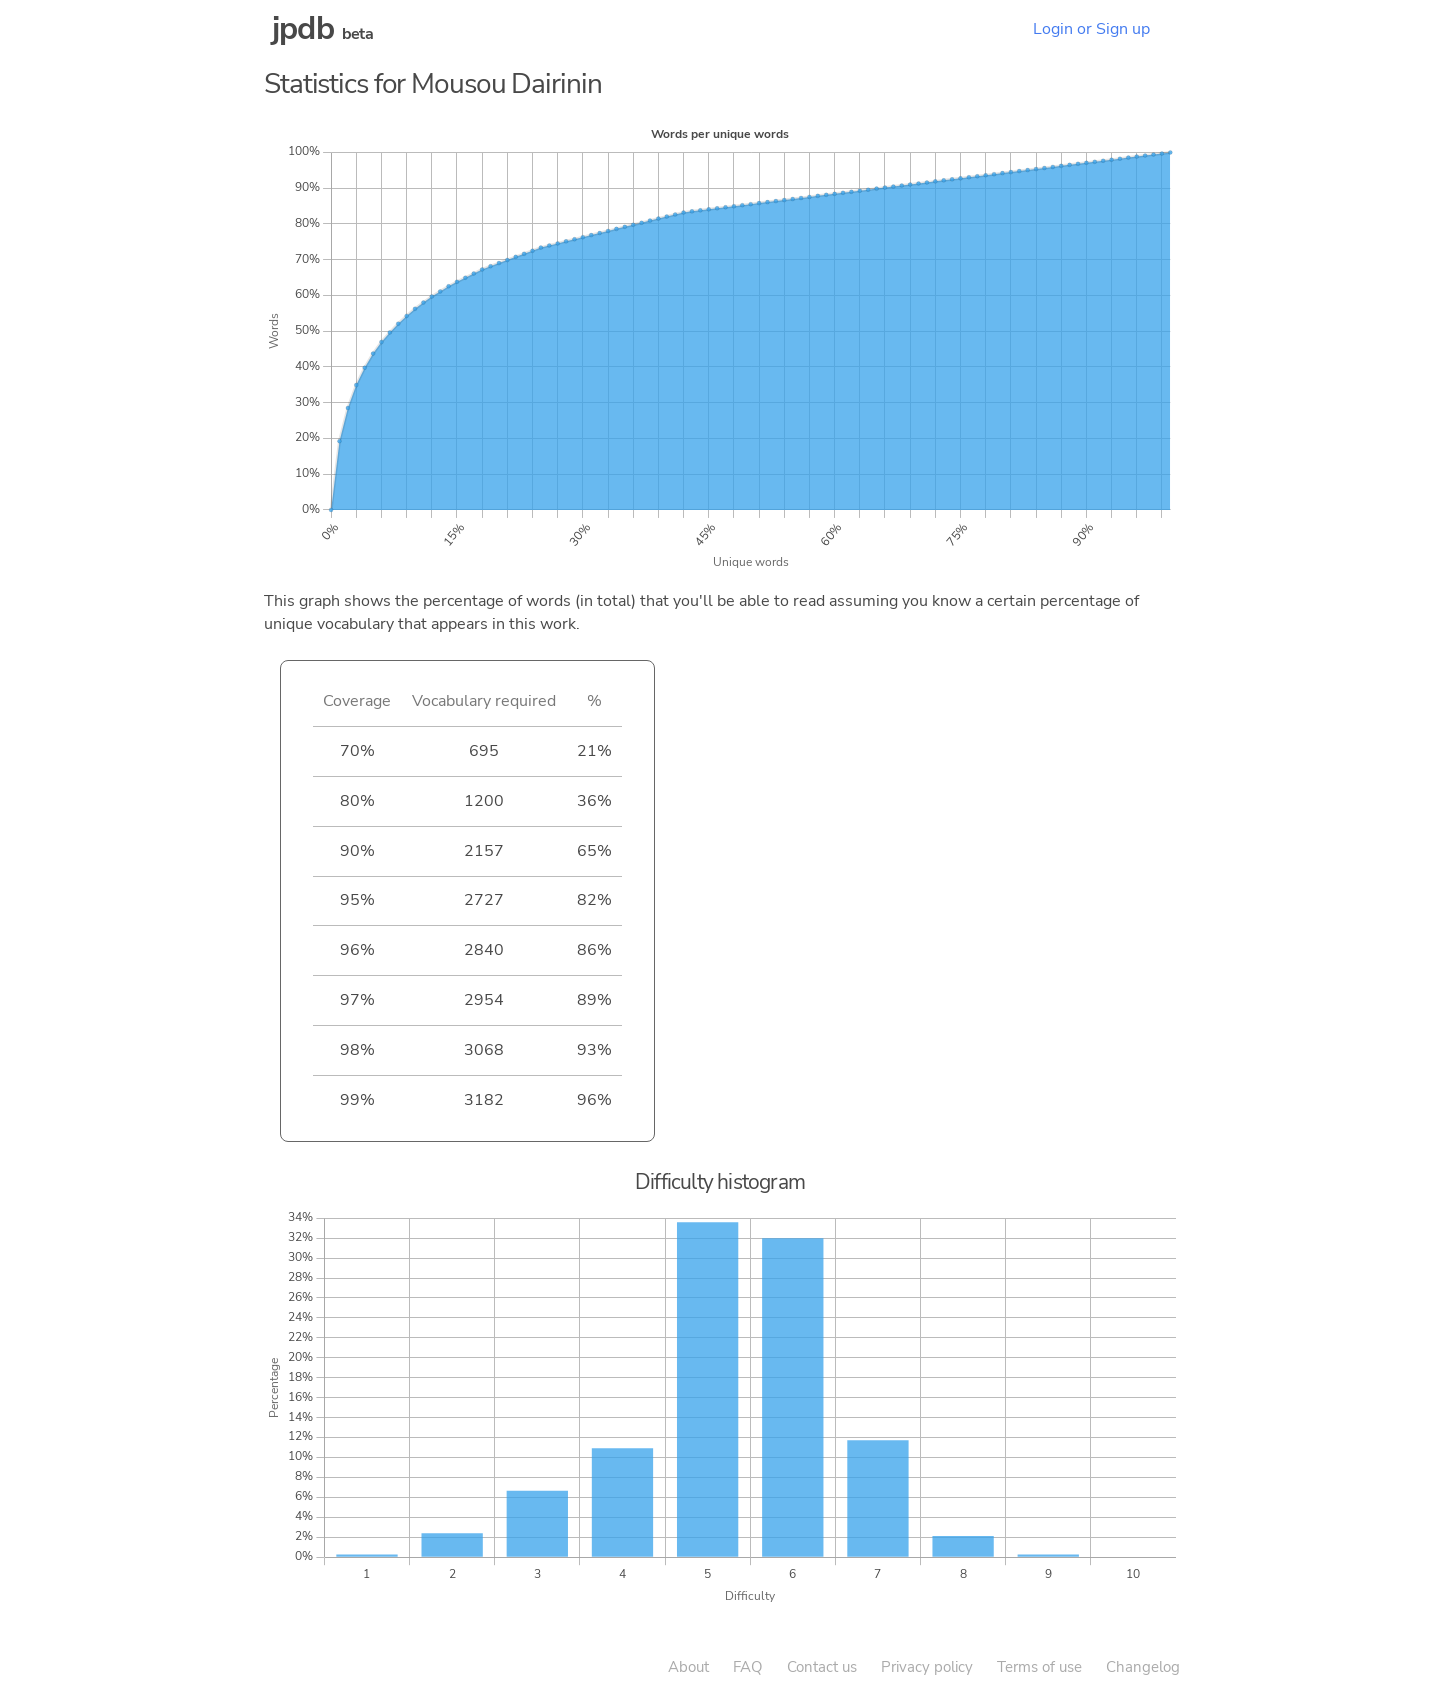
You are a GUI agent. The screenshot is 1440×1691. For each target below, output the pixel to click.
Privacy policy (927, 1667)
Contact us (822, 1667)
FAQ (748, 1667)
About (688, 1667)
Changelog (1143, 1667)
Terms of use (1039, 1667)
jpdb (303, 28)
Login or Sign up (1091, 29)
